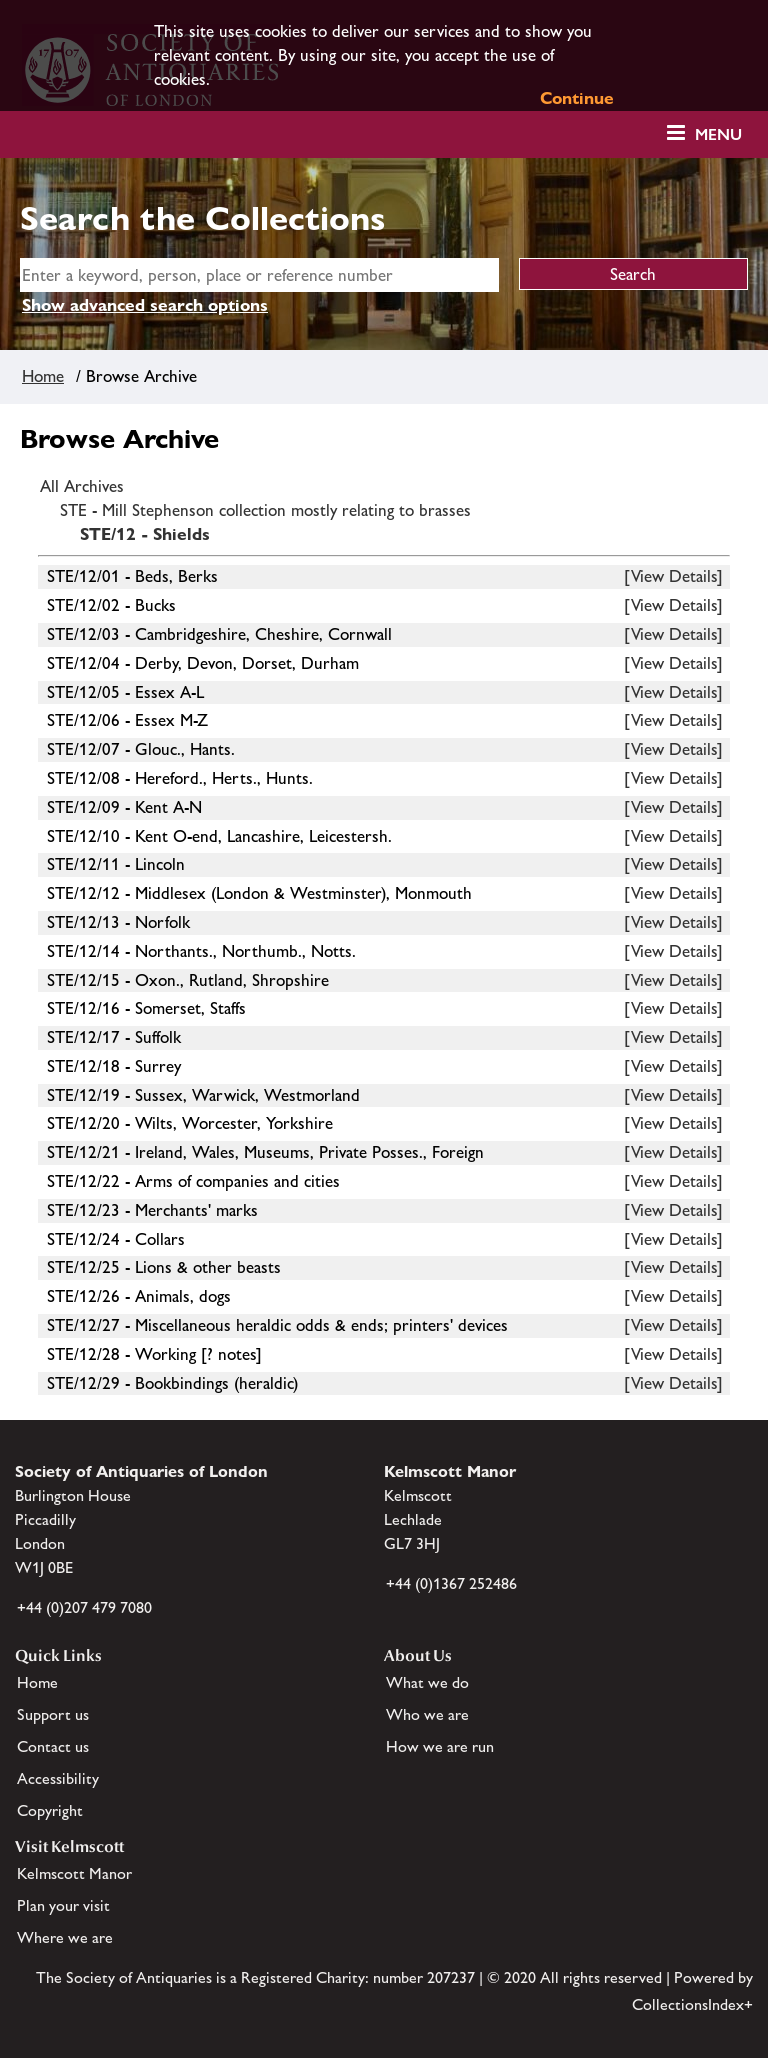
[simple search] (259, 275)
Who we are (427, 1714)
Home (43, 376)
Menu (718, 134)
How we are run (440, 1746)
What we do (427, 1682)
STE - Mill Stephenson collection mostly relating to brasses (265, 510)
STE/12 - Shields (145, 534)
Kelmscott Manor (74, 1873)
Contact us (53, 1746)
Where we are (65, 1937)
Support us (53, 1714)
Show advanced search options (145, 305)
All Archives (82, 486)
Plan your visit (63, 1905)
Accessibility (58, 1778)
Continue (577, 98)
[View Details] (673, 576)
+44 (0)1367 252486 (451, 1583)
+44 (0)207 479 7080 (84, 1607)
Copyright (50, 1810)
